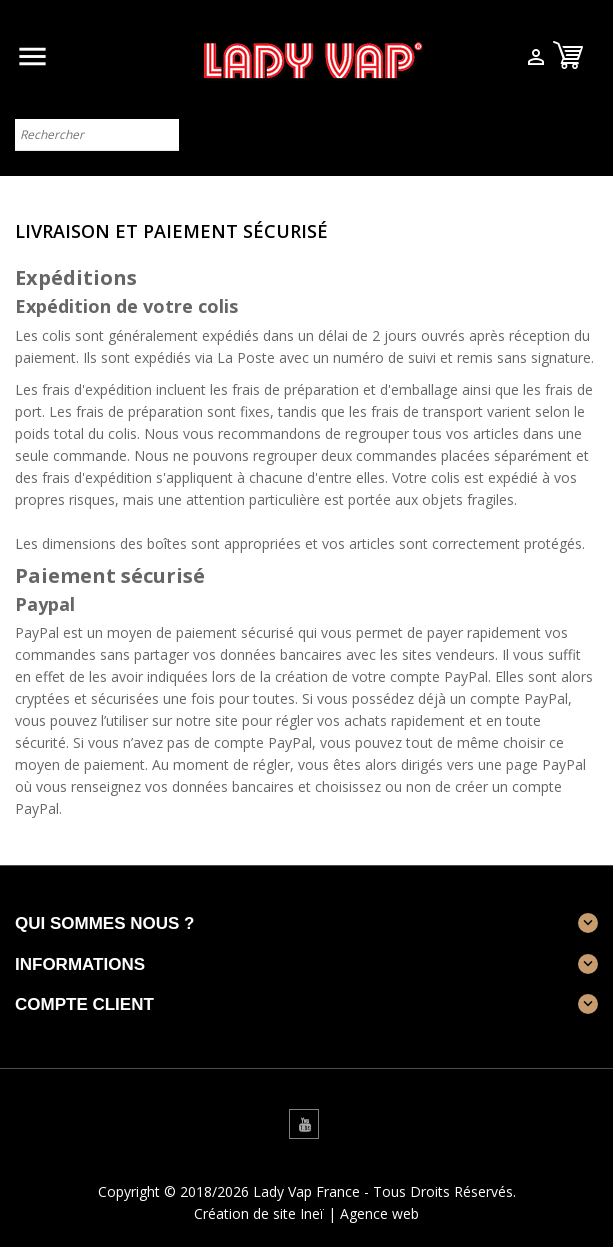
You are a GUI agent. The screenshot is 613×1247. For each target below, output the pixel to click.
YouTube (304, 1124)
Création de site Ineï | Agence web (306, 1213)
